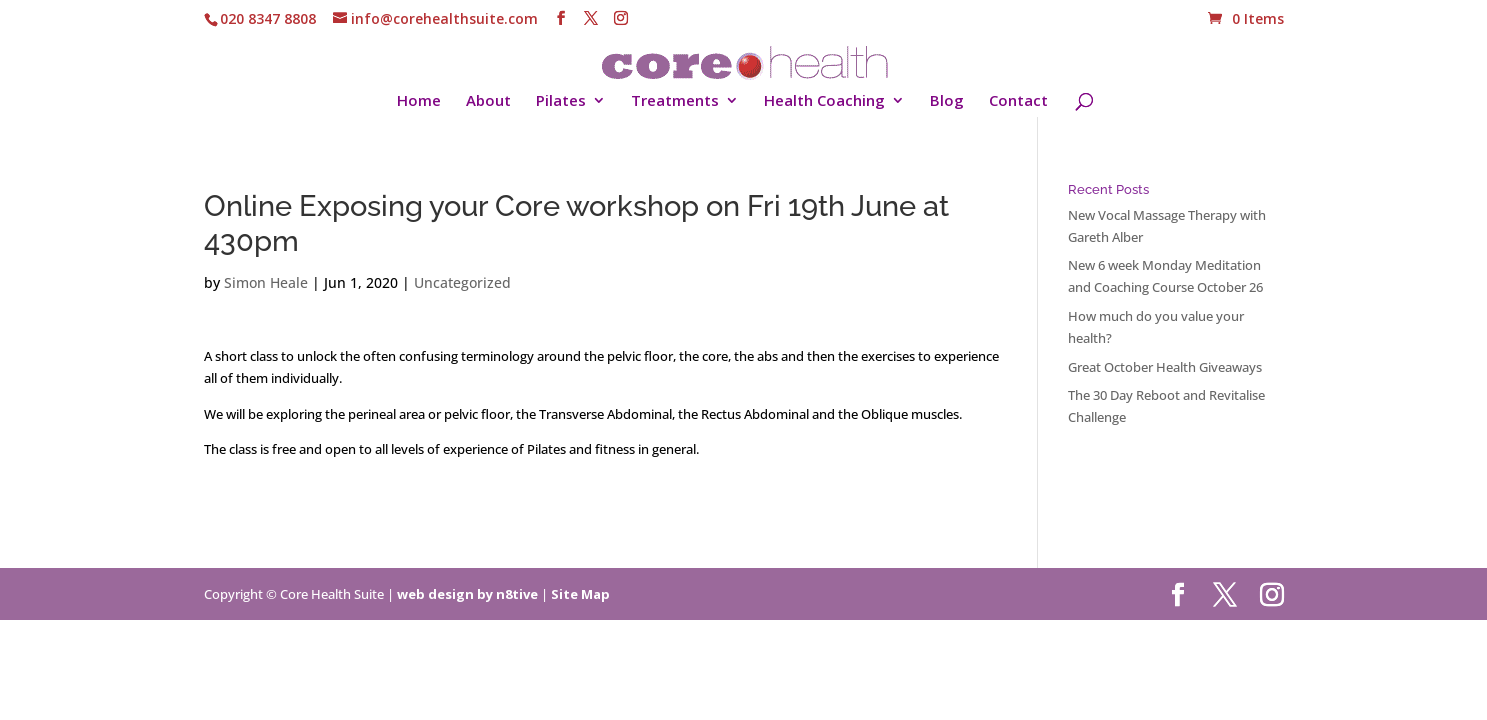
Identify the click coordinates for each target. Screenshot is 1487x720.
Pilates (561, 101)
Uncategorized (462, 282)
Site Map (580, 594)
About (488, 101)
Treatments (675, 101)
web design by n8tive (467, 594)
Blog (947, 101)
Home (419, 101)
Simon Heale (266, 282)
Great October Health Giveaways (1165, 367)
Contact (1018, 101)
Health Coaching (824, 101)
